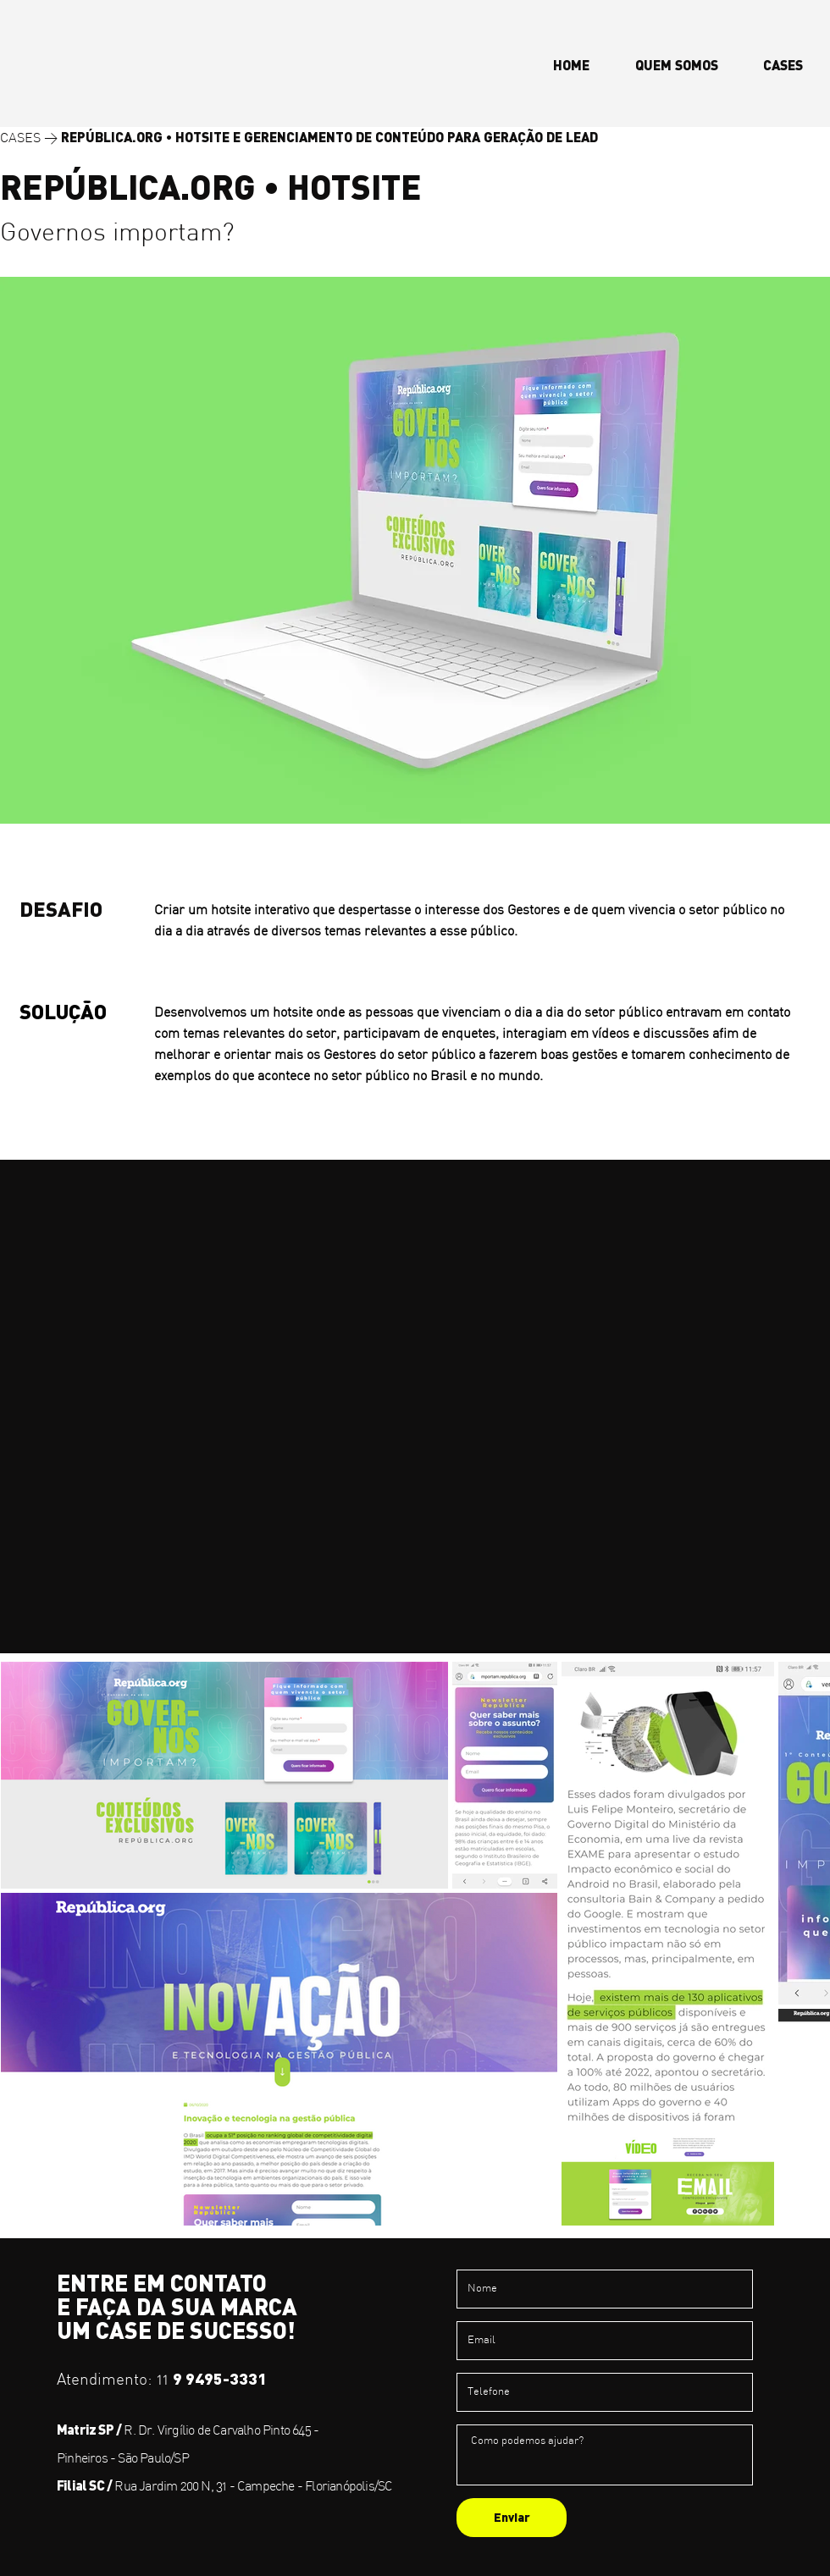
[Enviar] (511, 2517)
